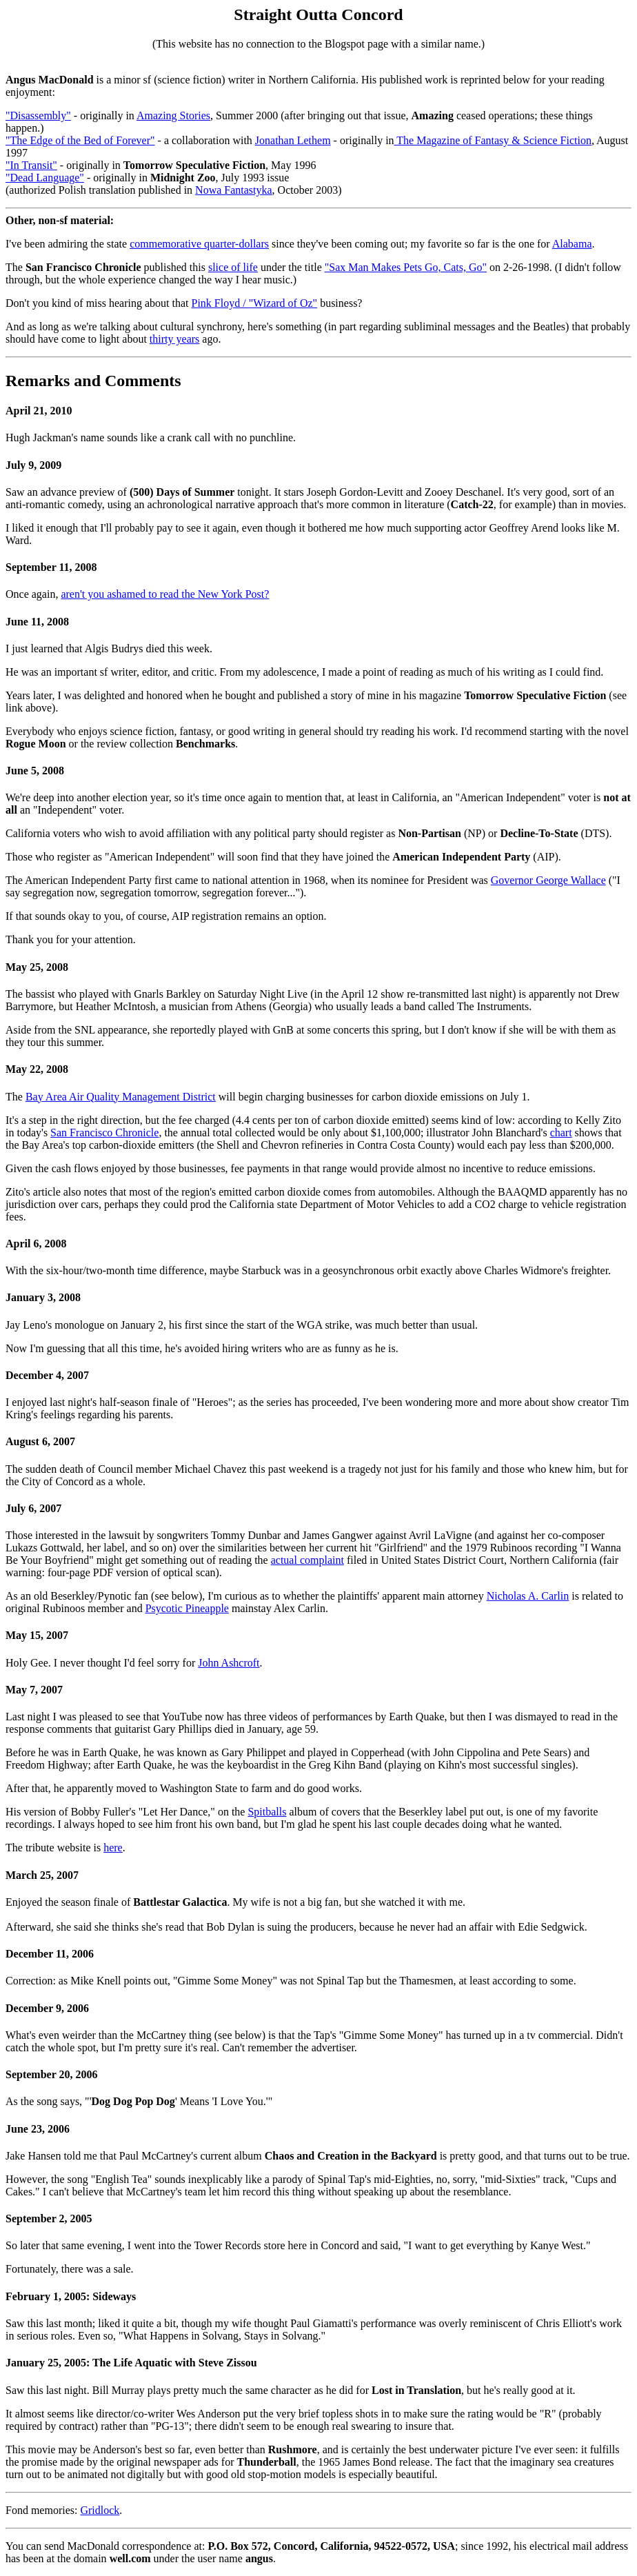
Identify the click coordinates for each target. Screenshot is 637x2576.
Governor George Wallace (548, 880)
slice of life (233, 267)
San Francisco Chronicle (104, 1132)
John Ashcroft (228, 1663)
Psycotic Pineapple (187, 1608)
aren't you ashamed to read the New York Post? (165, 594)
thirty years (174, 339)
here (113, 1847)
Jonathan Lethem (293, 140)
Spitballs (266, 1812)
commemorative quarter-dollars (199, 244)
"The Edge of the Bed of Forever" (80, 140)
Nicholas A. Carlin (528, 1596)
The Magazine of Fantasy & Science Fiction (493, 140)
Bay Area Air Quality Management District (121, 1097)
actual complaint (307, 1560)
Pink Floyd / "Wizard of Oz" (255, 303)
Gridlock (99, 2510)
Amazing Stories (173, 115)
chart (561, 1132)
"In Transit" (31, 165)
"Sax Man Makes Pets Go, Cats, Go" (406, 267)
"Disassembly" (38, 115)
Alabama (572, 244)
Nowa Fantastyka (233, 190)
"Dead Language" (45, 177)
